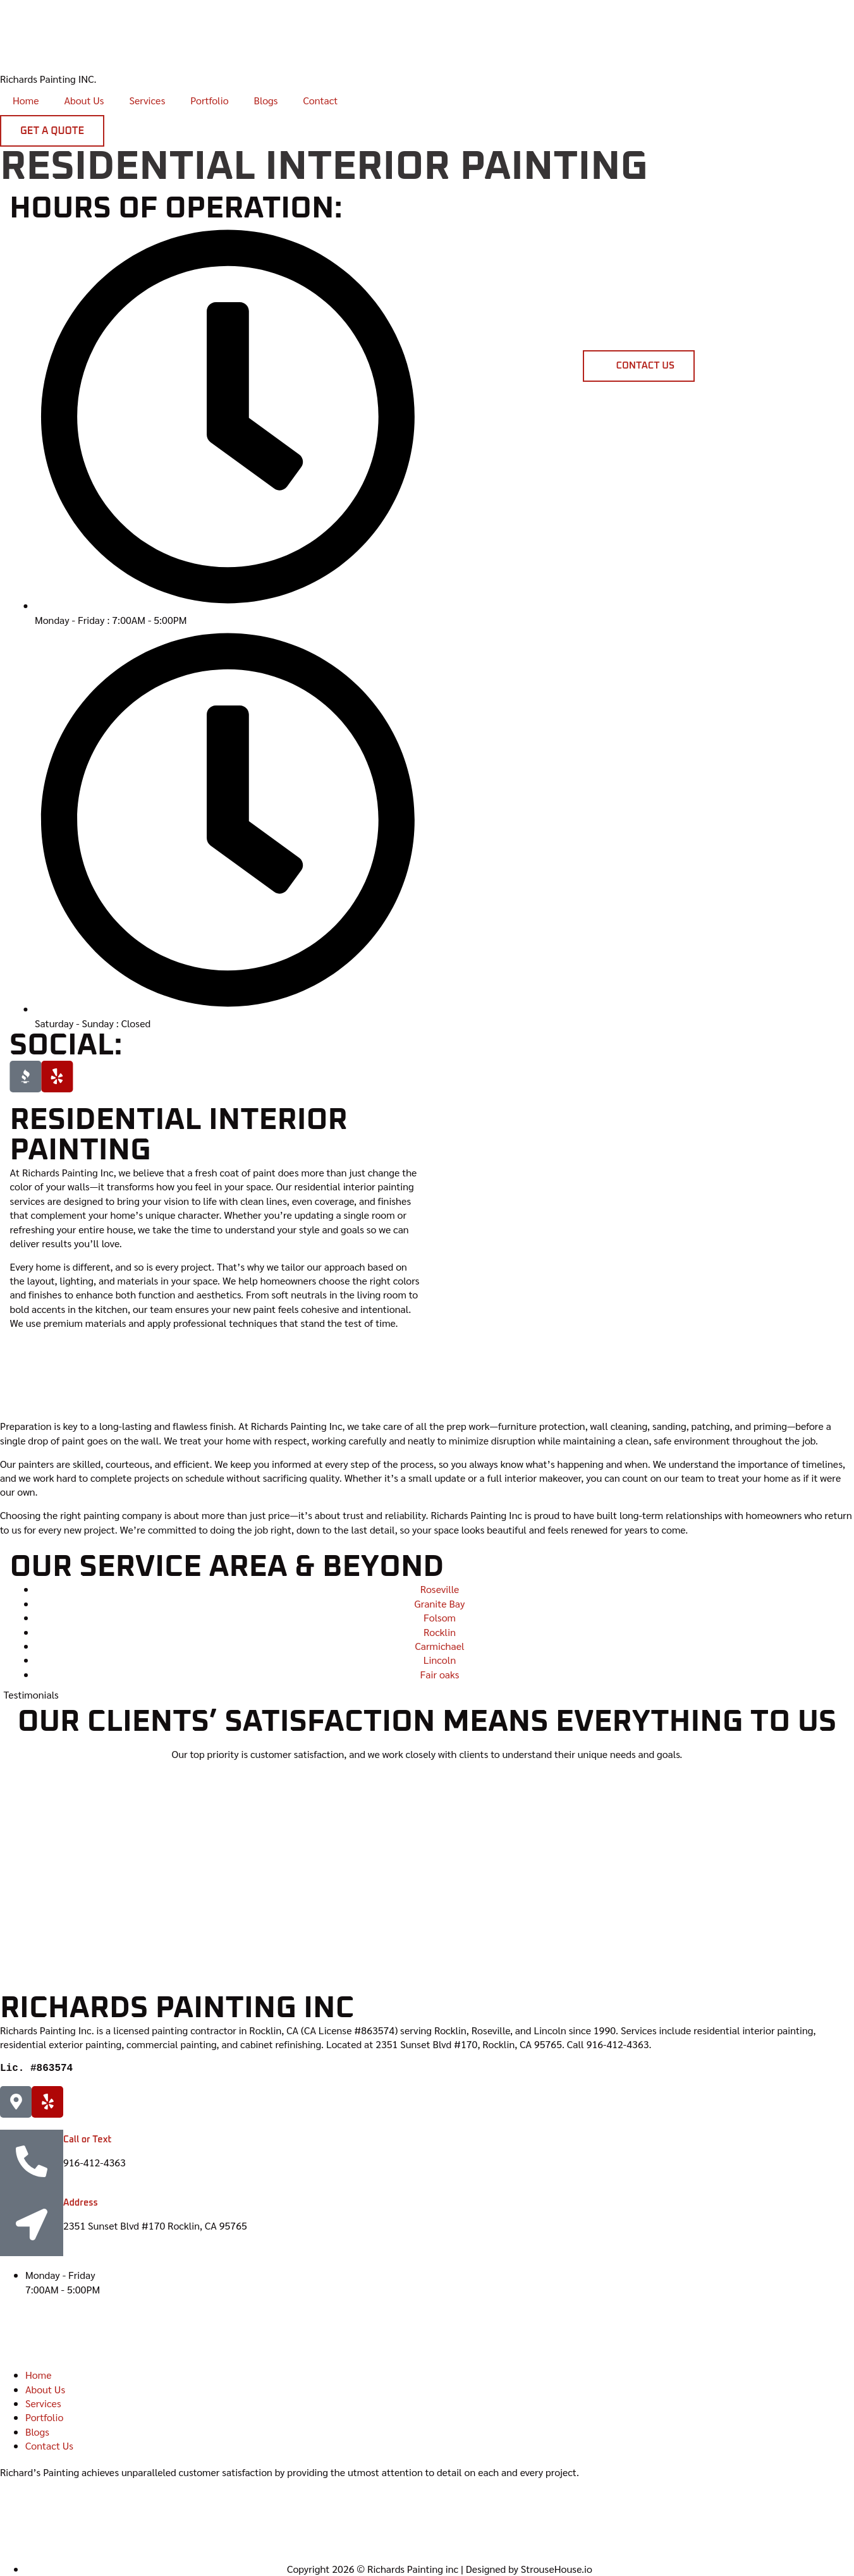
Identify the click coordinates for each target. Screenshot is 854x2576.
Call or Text (87, 2139)
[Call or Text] (31, 2161)
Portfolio (209, 100)
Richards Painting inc (177, 2008)
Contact (320, 100)
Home (26, 100)
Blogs (266, 100)
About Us (84, 100)
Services (148, 100)
